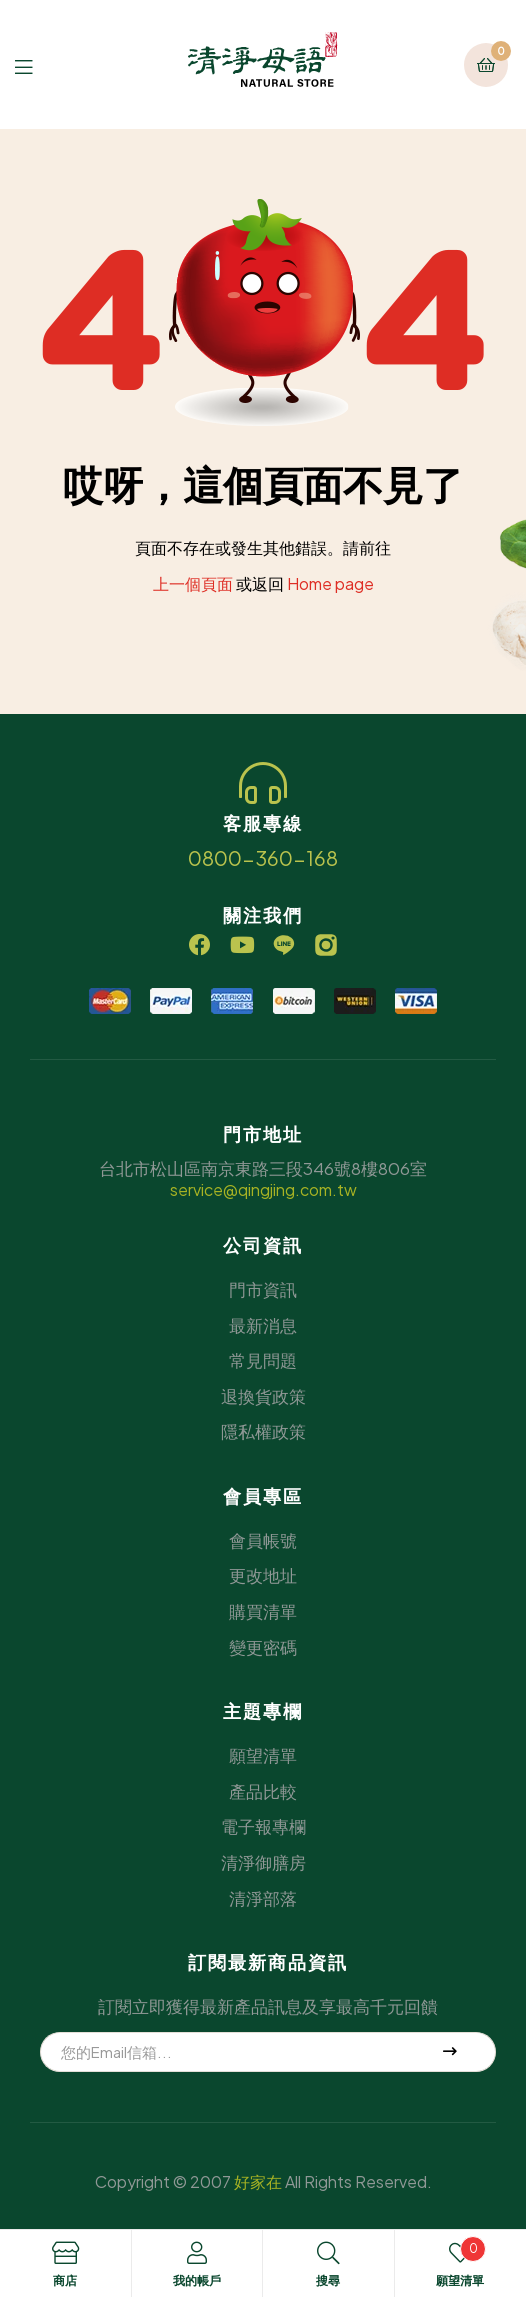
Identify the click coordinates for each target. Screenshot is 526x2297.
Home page (330, 583)
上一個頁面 (193, 583)
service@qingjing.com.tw (263, 1189)
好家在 (258, 2181)
